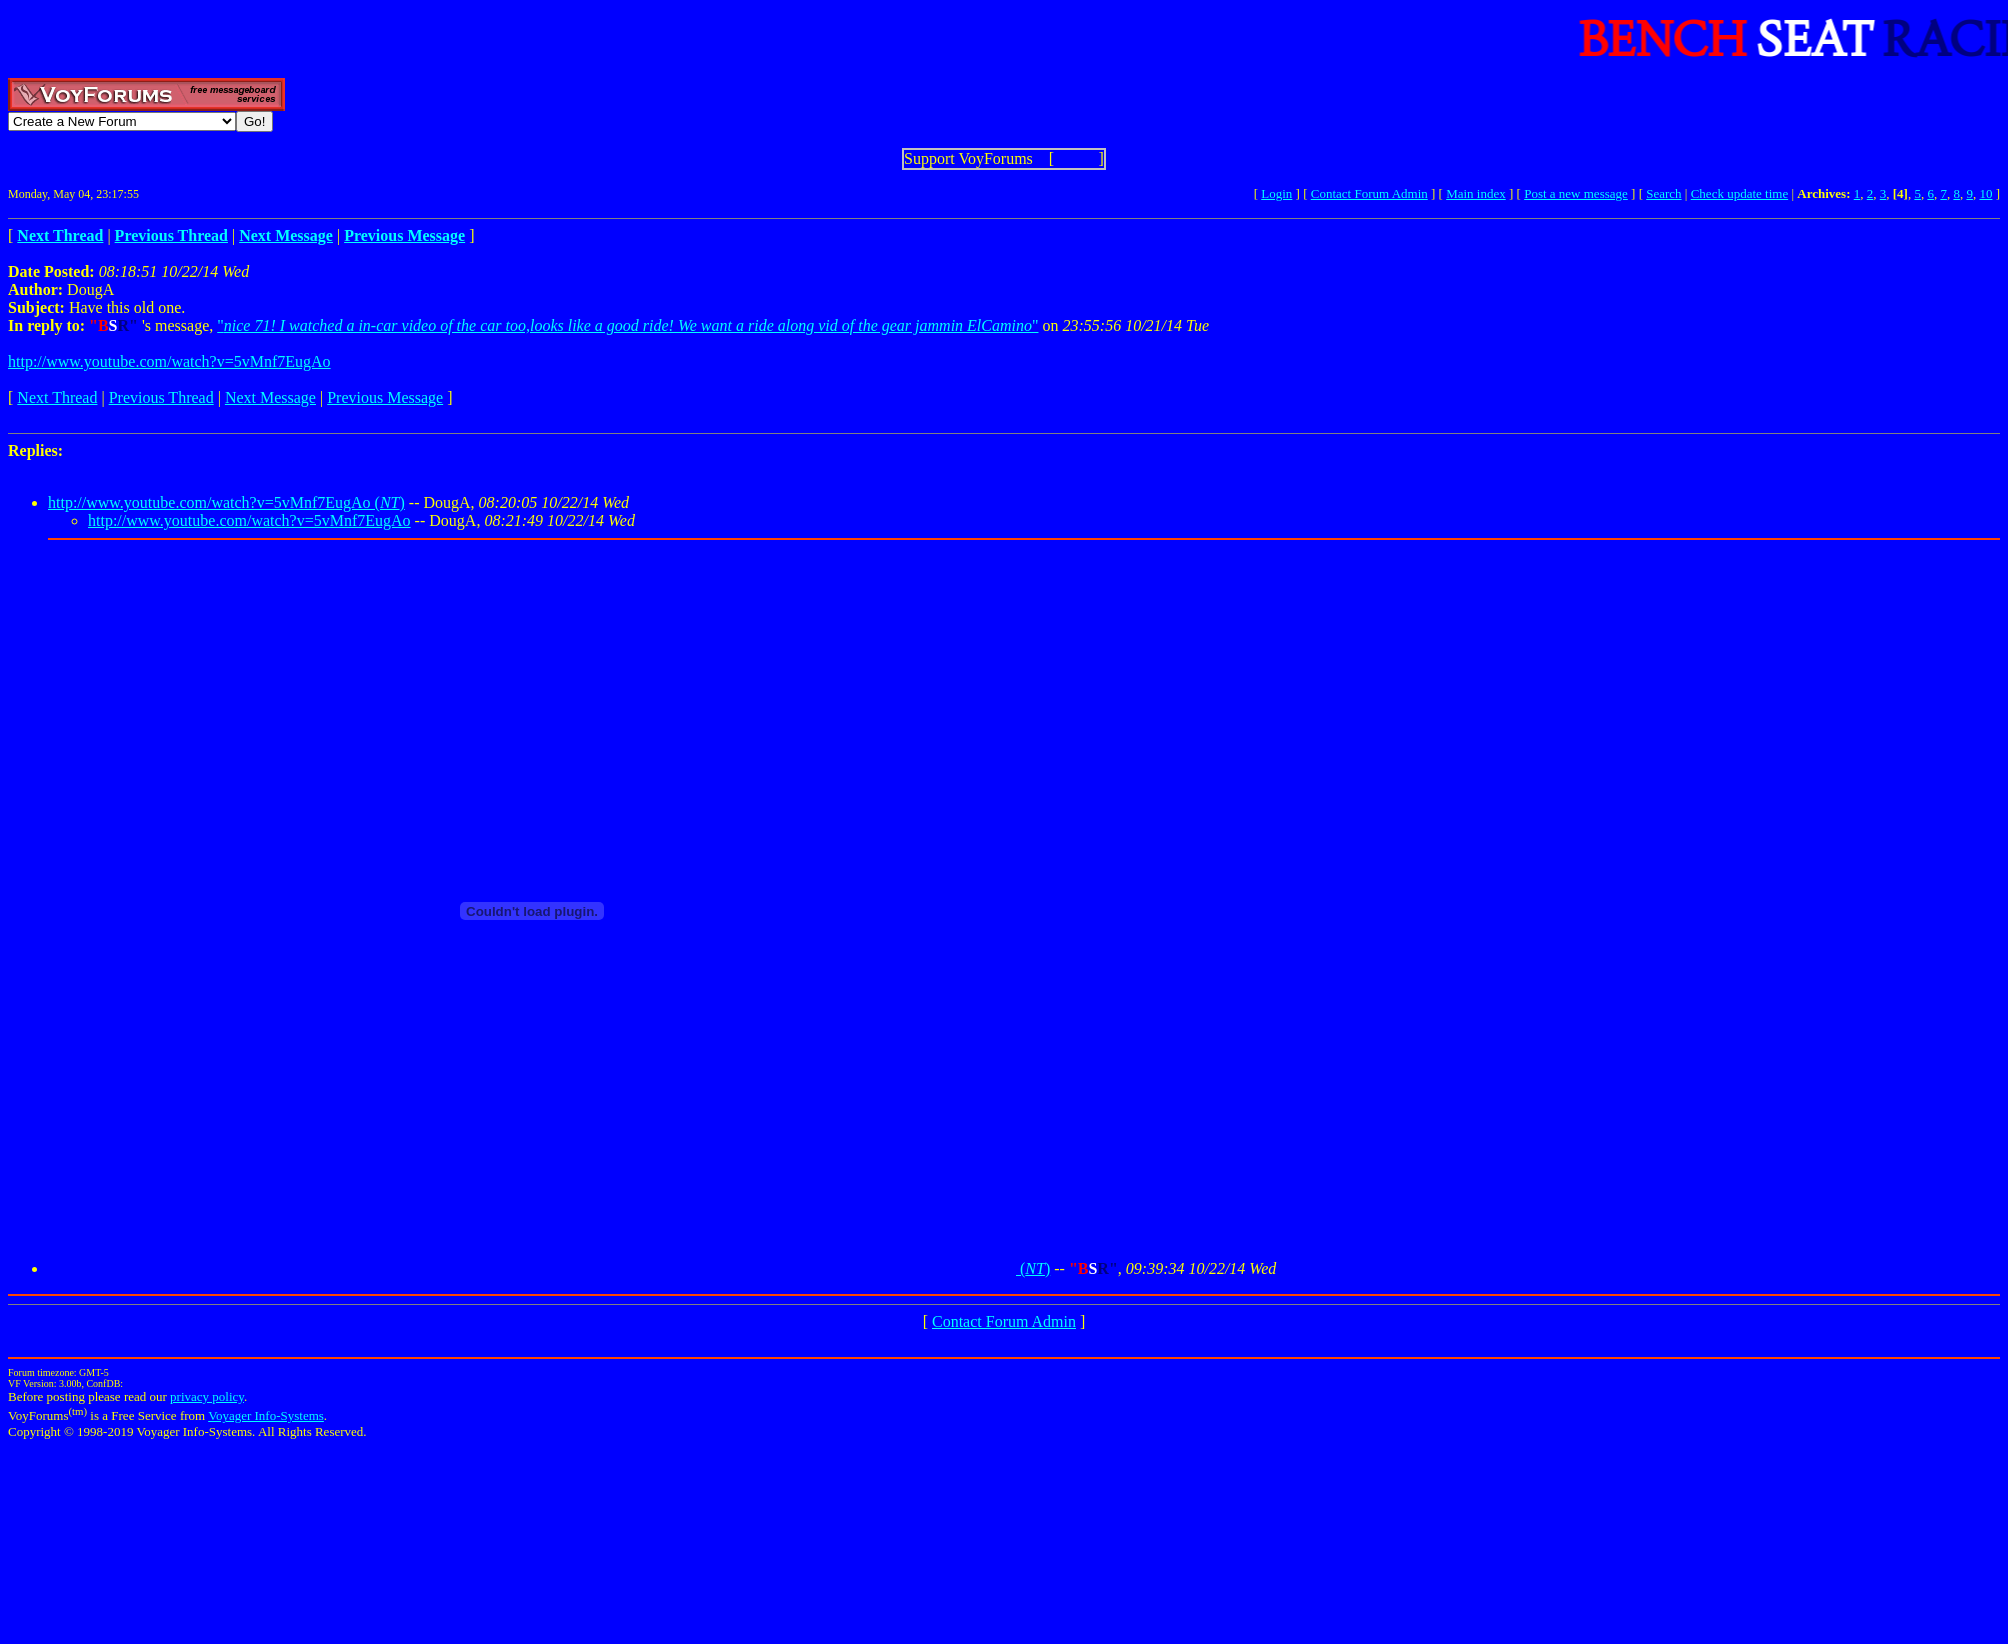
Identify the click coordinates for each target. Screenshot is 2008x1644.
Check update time (1739, 193)
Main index (1476, 193)
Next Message (270, 397)
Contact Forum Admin (1369, 193)
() (549, 1268)
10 (1985, 193)
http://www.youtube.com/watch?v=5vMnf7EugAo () (226, 502)
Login (1276, 193)
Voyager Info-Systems (266, 1415)
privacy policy (207, 1396)
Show (1076, 158)
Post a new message (1576, 193)
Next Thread (57, 397)
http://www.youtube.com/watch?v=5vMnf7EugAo (169, 361)
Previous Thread (161, 397)
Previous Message (385, 397)
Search (1663, 193)
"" (627, 325)
